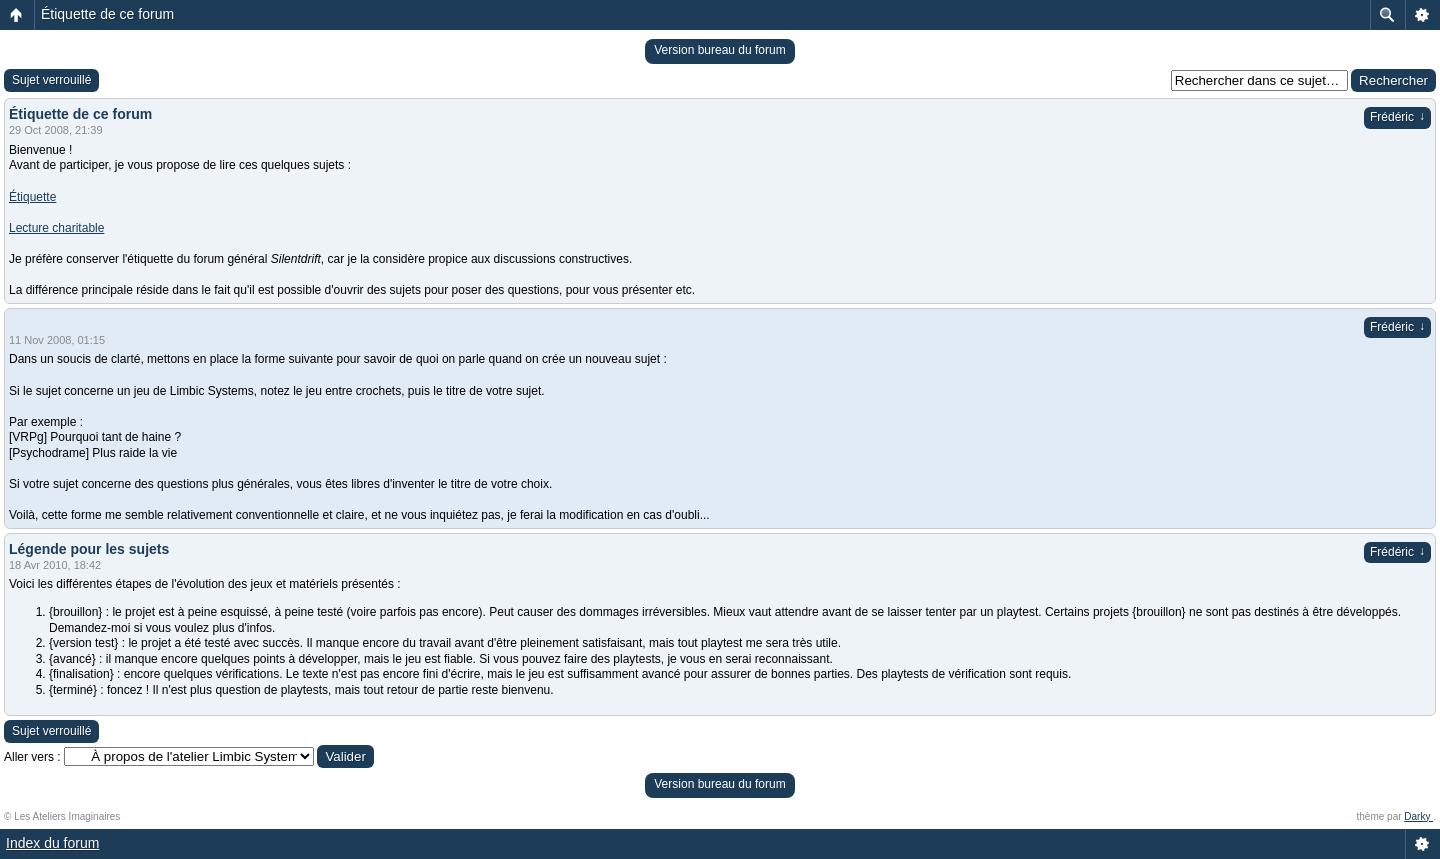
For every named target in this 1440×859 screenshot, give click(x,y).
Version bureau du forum (719, 50)
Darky (1418, 816)
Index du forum (52, 843)
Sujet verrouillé (51, 80)
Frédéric (1397, 117)
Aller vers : (32, 757)
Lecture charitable (56, 228)
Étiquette (32, 197)
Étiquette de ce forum (107, 14)
